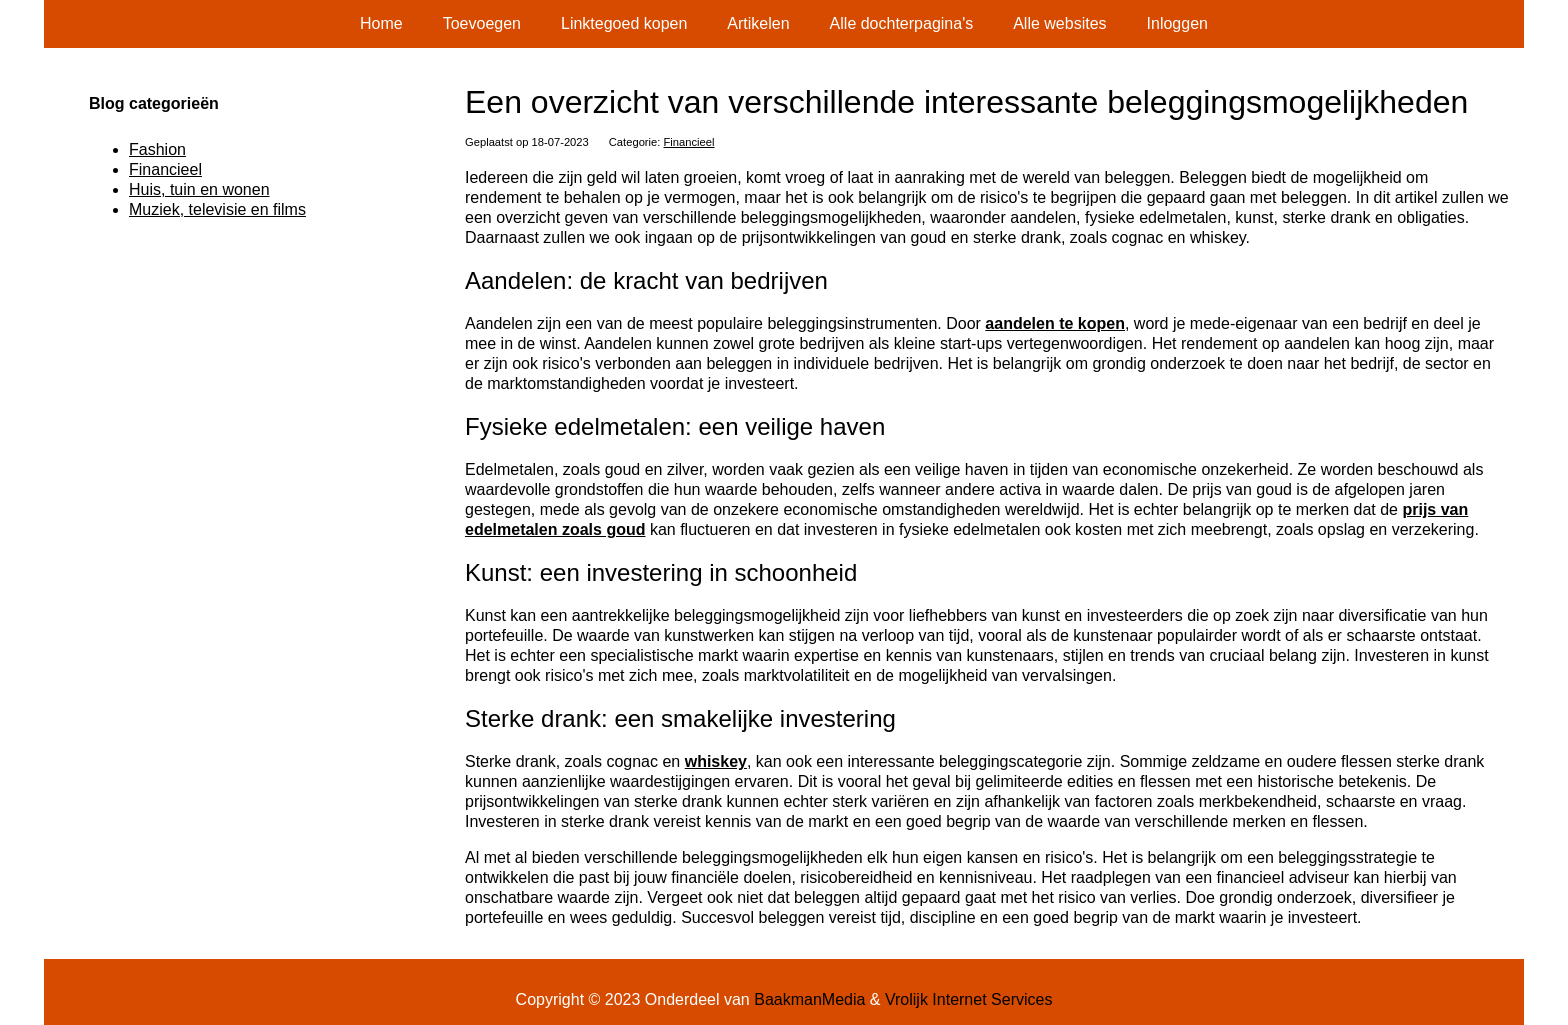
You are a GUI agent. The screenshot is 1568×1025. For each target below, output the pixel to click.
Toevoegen (482, 23)
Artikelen (758, 23)
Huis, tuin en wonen (199, 189)
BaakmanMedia (809, 999)
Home (381, 23)
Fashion (157, 149)
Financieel (689, 142)
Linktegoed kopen (624, 23)
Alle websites (1059, 23)
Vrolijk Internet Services (968, 999)
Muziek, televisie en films (217, 209)
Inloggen (1177, 23)
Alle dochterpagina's (902, 23)
